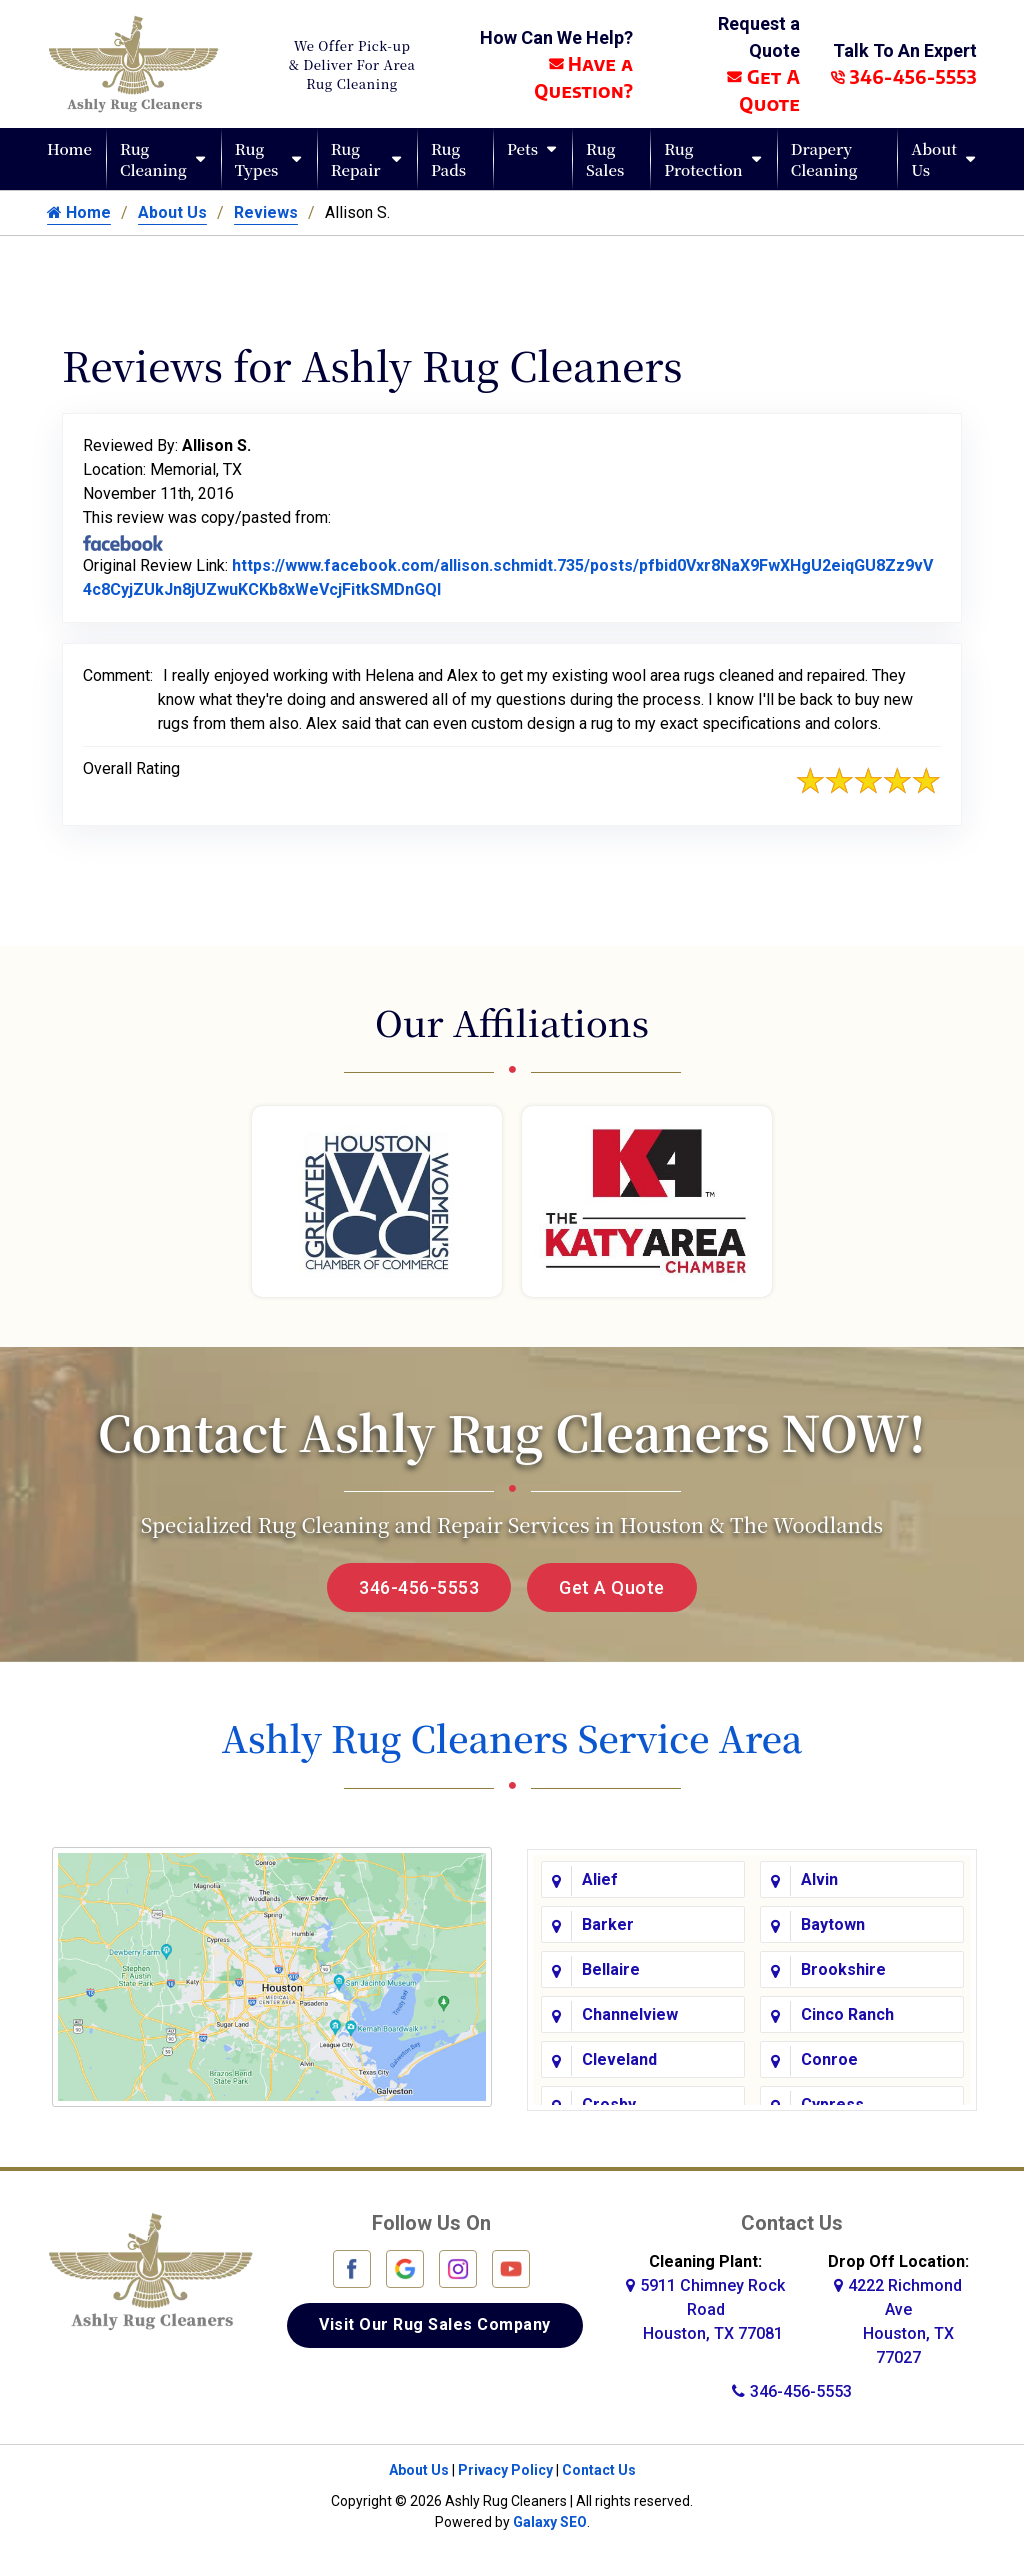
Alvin (819, 1876)
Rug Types (257, 159)
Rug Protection (703, 159)
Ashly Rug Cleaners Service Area (511, 1737)
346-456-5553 (903, 76)
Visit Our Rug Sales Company (435, 2320)
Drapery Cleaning (824, 159)
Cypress (832, 2101)
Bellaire (611, 1966)
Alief (600, 1876)
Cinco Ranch (847, 2011)
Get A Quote (612, 1587)
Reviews (266, 212)
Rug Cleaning (153, 159)
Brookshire (843, 1966)
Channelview (630, 2011)
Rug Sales (605, 159)
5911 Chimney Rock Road (705, 2305)
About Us (934, 159)
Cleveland (619, 2056)
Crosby (609, 2101)
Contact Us (599, 2466)
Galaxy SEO (550, 2518)
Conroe (829, 2056)
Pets (522, 148)
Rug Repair (356, 159)
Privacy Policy (505, 2466)
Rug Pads (448, 159)
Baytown (833, 1921)
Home (69, 148)
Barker (608, 1921)
